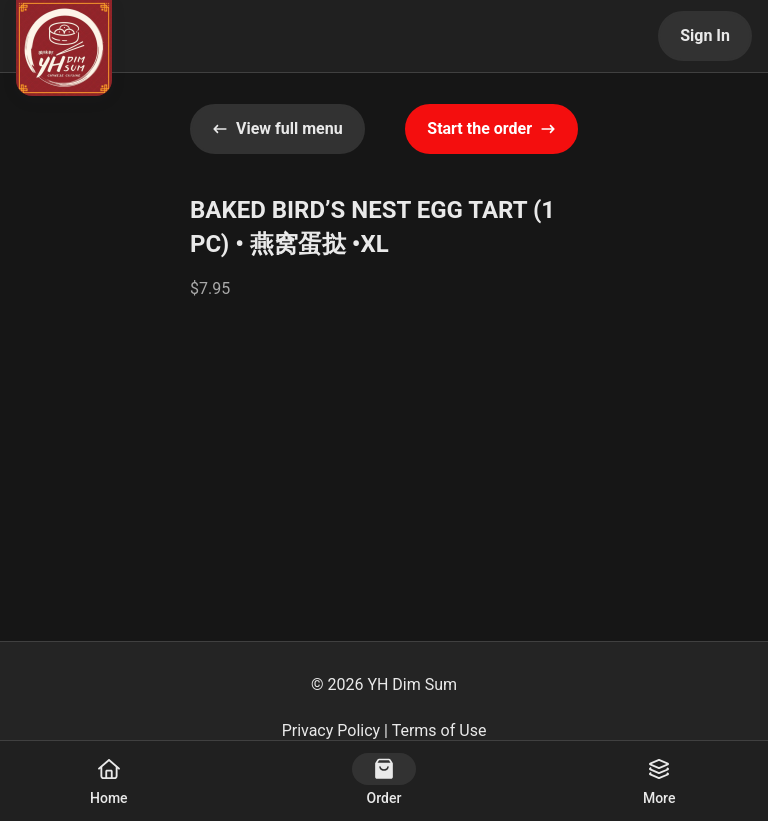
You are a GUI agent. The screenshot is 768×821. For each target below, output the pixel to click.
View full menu (277, 128)
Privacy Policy (331, 730)
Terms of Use (439, 730)
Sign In (705, 35)
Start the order (491, 128)
